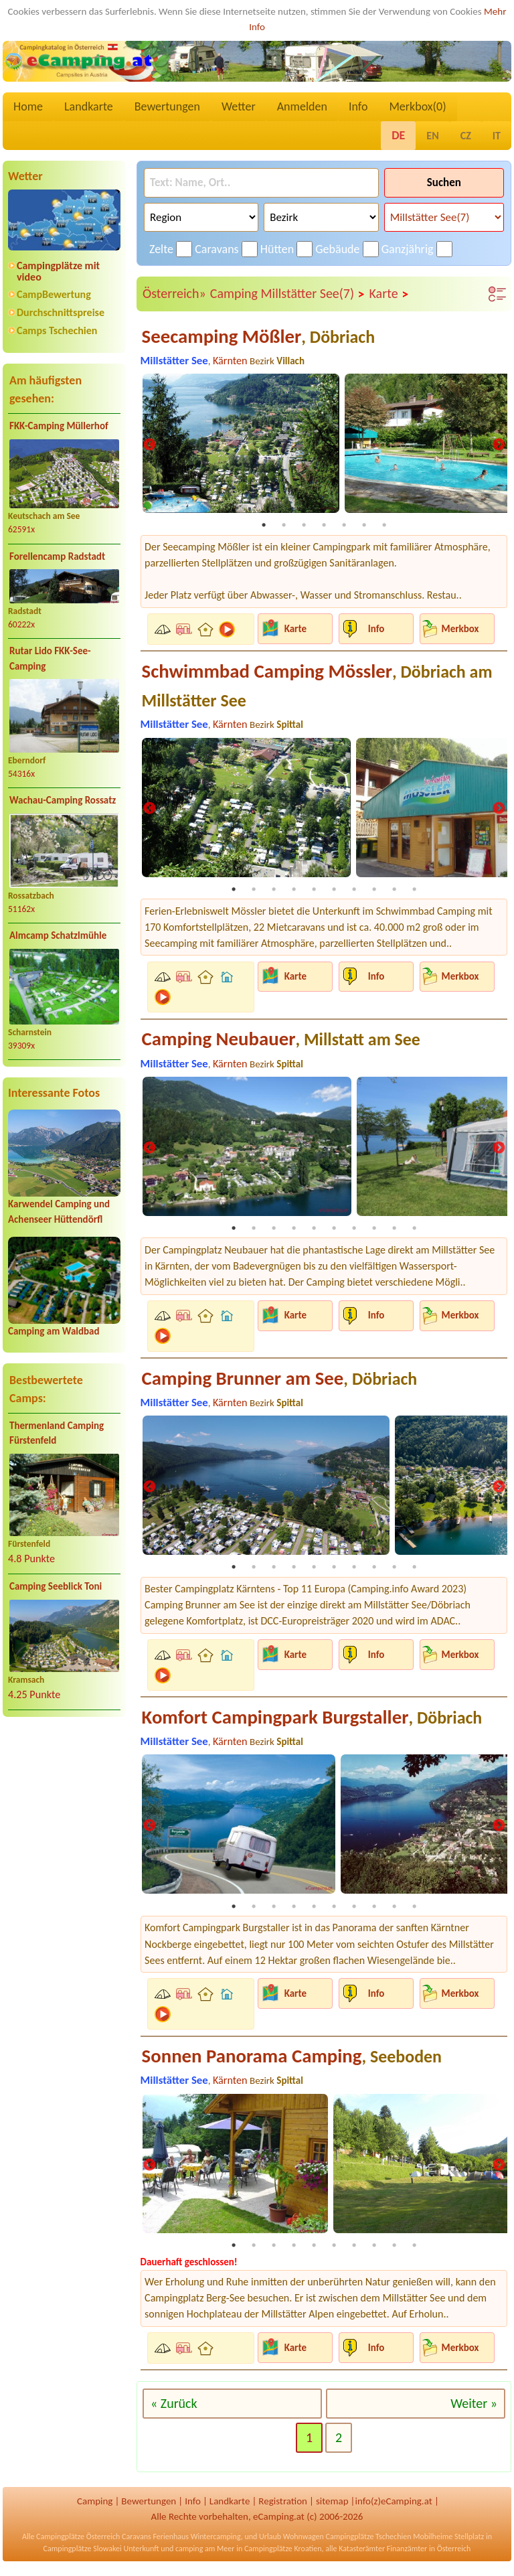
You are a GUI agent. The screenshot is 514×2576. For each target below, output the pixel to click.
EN (432, 135)
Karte (389, 294)
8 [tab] (374, 890)
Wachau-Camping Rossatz (62, 800)
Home (28, 106)
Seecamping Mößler (258, 336)
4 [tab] (324, 526)
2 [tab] (283, 526)
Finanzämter (407, 2554)
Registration (282, 2506)
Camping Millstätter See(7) (287, 294)
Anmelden (302, 106)
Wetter (239, 106)
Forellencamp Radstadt (57, 556)
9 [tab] (394, 890)
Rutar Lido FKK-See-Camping (50, 658)
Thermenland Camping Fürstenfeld (56, 1433)
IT (497, 135)
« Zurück (174, 2409)
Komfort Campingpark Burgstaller (312, 1720)
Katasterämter (362, 2554)
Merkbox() (417, 106)
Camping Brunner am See (280, 1381)
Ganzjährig (407, 249)
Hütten (277, 249)
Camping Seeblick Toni (55, 1586)
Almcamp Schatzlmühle (57, 935)
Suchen (444, 182)
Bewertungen (167, 106)
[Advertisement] (64, 1832)
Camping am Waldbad (54, 1331)
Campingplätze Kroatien (283, 2554)
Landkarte (88, 106)
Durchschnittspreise (60, 312)
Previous (149, 446)
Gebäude (337, 249)
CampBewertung (54, 294)
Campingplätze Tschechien (368, 2542)
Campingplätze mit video (58, 271)
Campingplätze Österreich (78, 2542)
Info (358, 106)
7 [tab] (384, 526)
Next (498, 446)
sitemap (332, 2506)
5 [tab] (344, 526)
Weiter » (473, 2409)
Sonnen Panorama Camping (292, 2060)
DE (398, 135)
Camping (94, 2506)
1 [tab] (263, 526)
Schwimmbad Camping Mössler (317, 686)
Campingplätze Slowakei (83, 2554)
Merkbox (460, 629)
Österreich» (174, 293)
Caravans (216, 249)
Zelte (161, 249)
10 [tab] (414, 890)
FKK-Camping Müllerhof (58, 426)
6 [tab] (364, 526)
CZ (465, 135)
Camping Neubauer (281, 1041)
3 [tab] (304, 526)
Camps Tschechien (57, 330)
